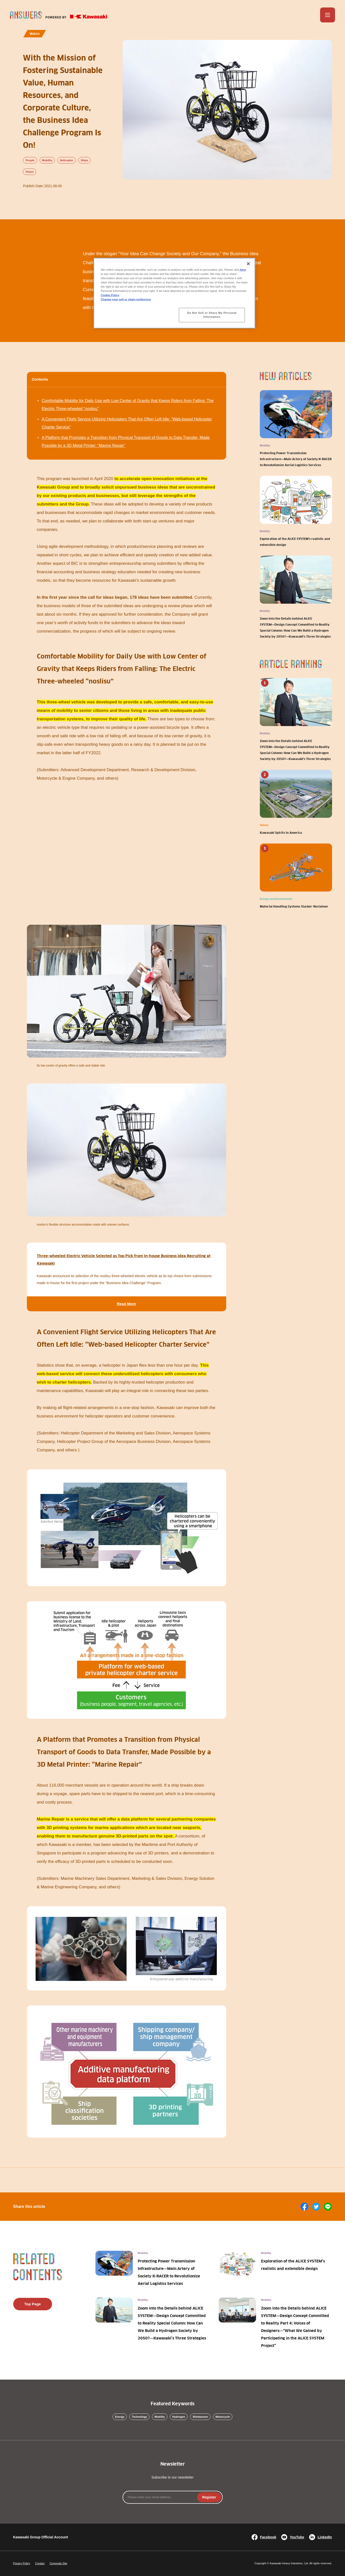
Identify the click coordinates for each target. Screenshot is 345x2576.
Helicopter (66, 160)
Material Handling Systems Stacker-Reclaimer (294, 906)
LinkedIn (320, 2537)
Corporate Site (58, 2563)
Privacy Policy (21, 2563)
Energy (119, 2416)
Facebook (264, 2537)
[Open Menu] (327, 14)
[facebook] (304, 2206)
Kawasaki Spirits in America (281, 832)
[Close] (248, 263)
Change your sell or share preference (126, 299)
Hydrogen (178, 2416)
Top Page (32, 2304)
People (29, 160)
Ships (84, 160)
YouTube (292, 2537)
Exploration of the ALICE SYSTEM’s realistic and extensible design (295, 542)
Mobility (47, 160)
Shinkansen (200, 2416)
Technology (139, 2416)
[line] (328, 2206)
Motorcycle (222, 2416)
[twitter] (316, 2206)
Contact (40, 2563)
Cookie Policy (110, 295)
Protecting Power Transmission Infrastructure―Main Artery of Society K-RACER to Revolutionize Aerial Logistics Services (296, 459)
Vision (29, 171)
